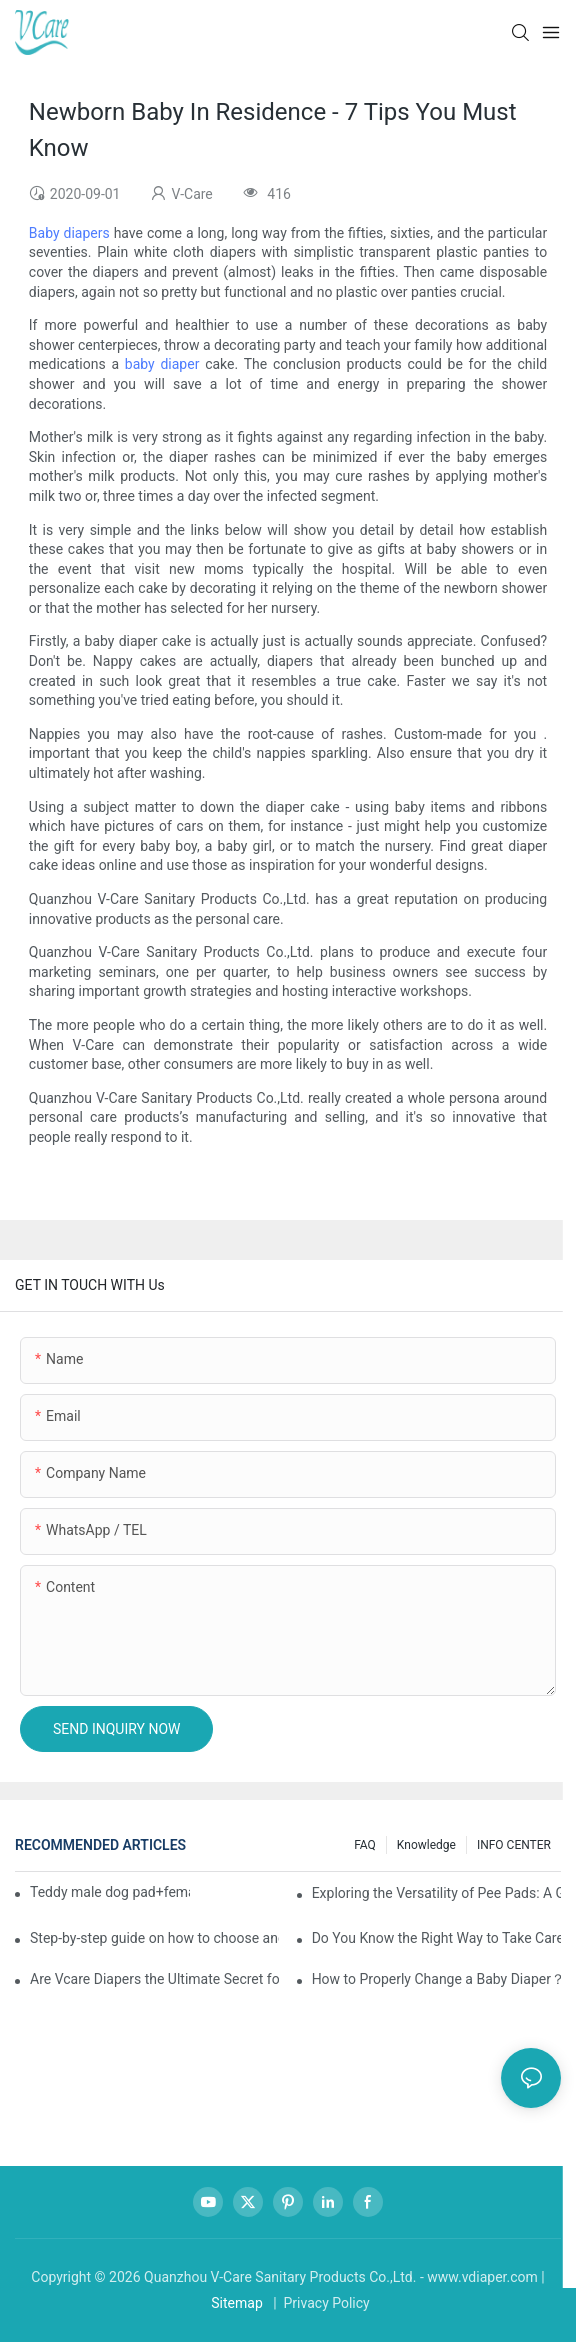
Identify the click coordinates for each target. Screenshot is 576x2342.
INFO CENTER (514, 1845)
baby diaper (162, 364)
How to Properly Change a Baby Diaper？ (436, 1979)
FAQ (365, 1845)
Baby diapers (69, 233)
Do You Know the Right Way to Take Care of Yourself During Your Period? (436, 1938)
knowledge (426, 1845)
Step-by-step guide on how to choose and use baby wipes (154, 1938)
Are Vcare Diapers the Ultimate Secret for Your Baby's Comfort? (154, 1979)
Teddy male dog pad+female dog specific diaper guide (110, 1892)
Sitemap (236, 2303)
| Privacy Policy (320, 2303)
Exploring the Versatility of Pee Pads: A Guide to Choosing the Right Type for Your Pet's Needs (436, 1893)
